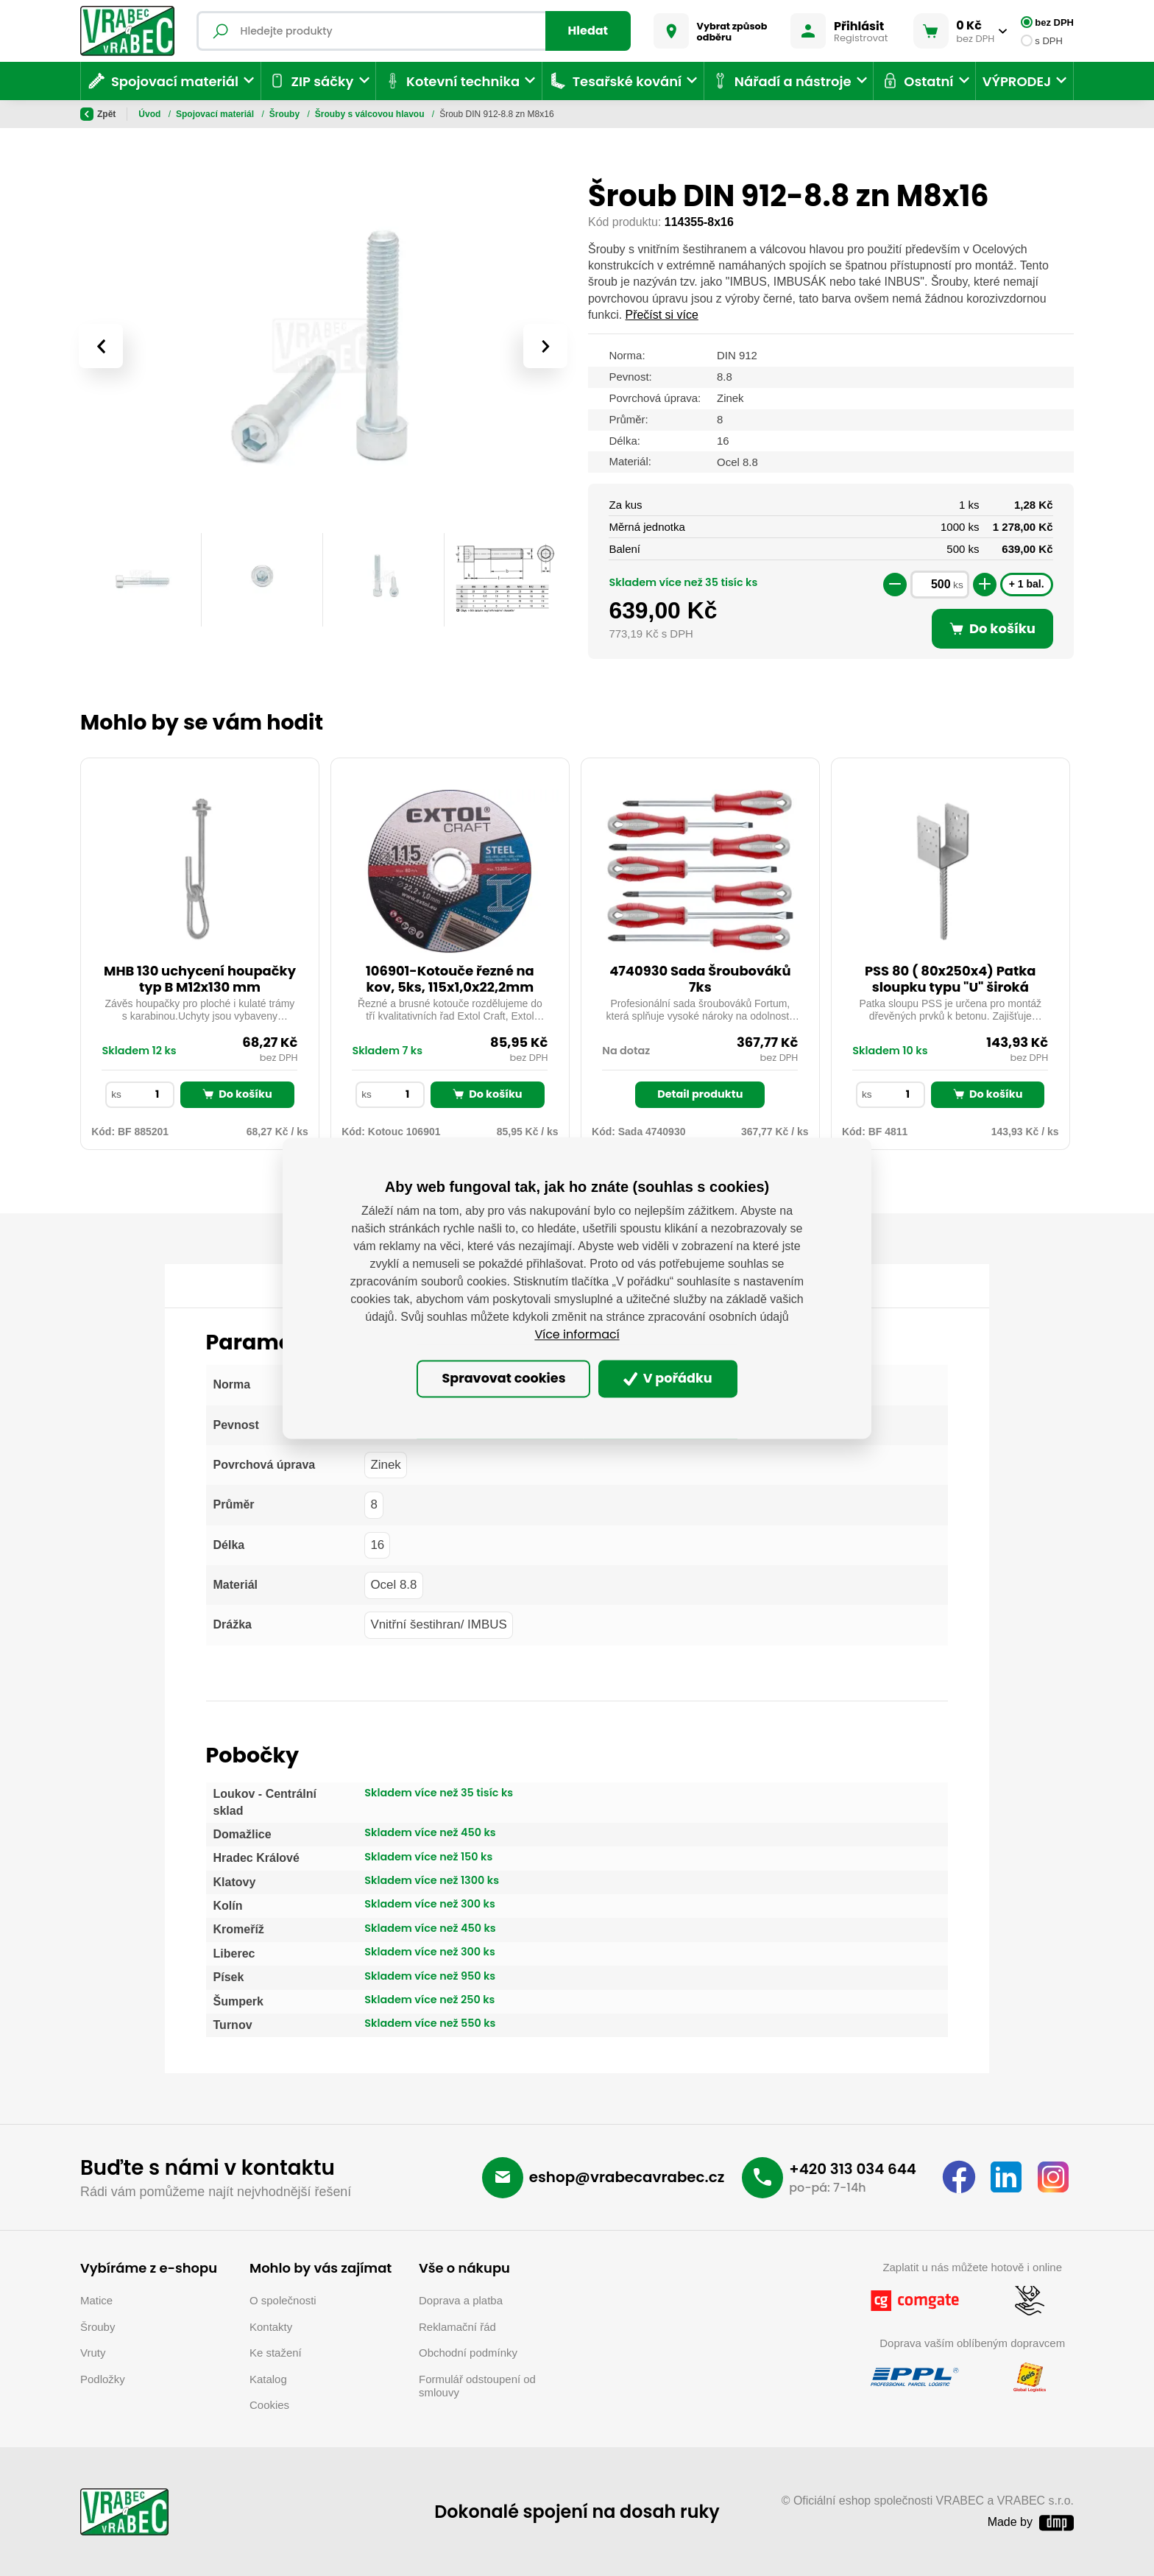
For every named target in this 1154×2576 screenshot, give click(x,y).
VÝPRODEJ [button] (1017, 81)
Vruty (92, 2352)
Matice (96, 2300)
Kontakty (270, 2327)
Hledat (588, 30)
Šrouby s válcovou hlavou (371, 114)
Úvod (150, 114)
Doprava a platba (461, 2300)
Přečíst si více (662, 314)
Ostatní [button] (917, 81)
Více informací (576, 1334)
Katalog (268, 2379)
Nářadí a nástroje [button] (780, 81)
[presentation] (101, 346)
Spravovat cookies (503, 1379)
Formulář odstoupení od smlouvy (477, 2386)
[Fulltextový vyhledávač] (414, 31)
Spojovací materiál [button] (162, 81)
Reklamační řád (457, 2327)
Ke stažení (275, 2352)
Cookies (269, 2405)
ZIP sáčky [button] (310, 81)
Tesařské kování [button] (615, 81)
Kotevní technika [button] (451, 81)
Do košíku (237, 1094)
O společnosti (282, 2300)
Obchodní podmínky (468, 2352)
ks (958, 584)
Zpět (98, 114)
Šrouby (285, 114)
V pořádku (667, 1379)
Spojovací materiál (216, 114)
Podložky (102, 2379)
